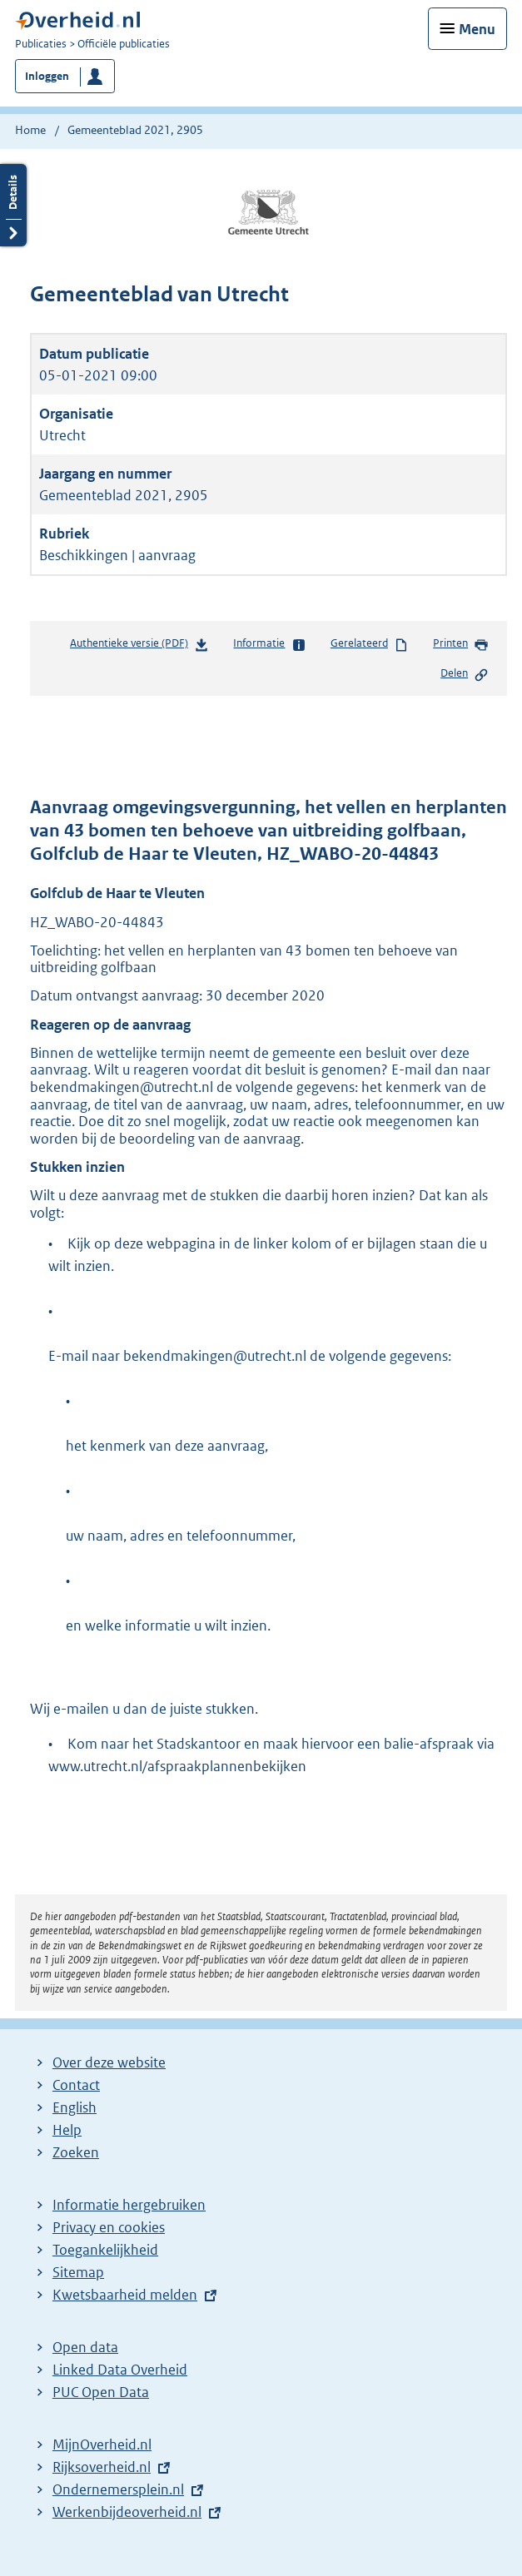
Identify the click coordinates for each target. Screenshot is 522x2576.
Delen (464, 674)
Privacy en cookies (108, 2227)
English (74, 2107)
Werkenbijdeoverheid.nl (126, 2512)
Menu (477, 29)
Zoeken (75, 2152)
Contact (76, 2085)
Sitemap (78, 2272)
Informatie (269, 644)
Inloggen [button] (47, 76)
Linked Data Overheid (119, 2369)
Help (67, 2130)
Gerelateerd (370, 644)
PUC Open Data (100, 2392)
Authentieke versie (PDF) (139, 646)
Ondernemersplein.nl (118, 2489)
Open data (85, 2347)
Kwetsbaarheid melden (124, 2295)
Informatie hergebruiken (129, 2205)
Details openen (13, 205)
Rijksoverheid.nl (101, 2467)
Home (30, 129)
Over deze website (109, 2062)
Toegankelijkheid (105, 2250)
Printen (461, 644)
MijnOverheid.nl (102, 2444)
